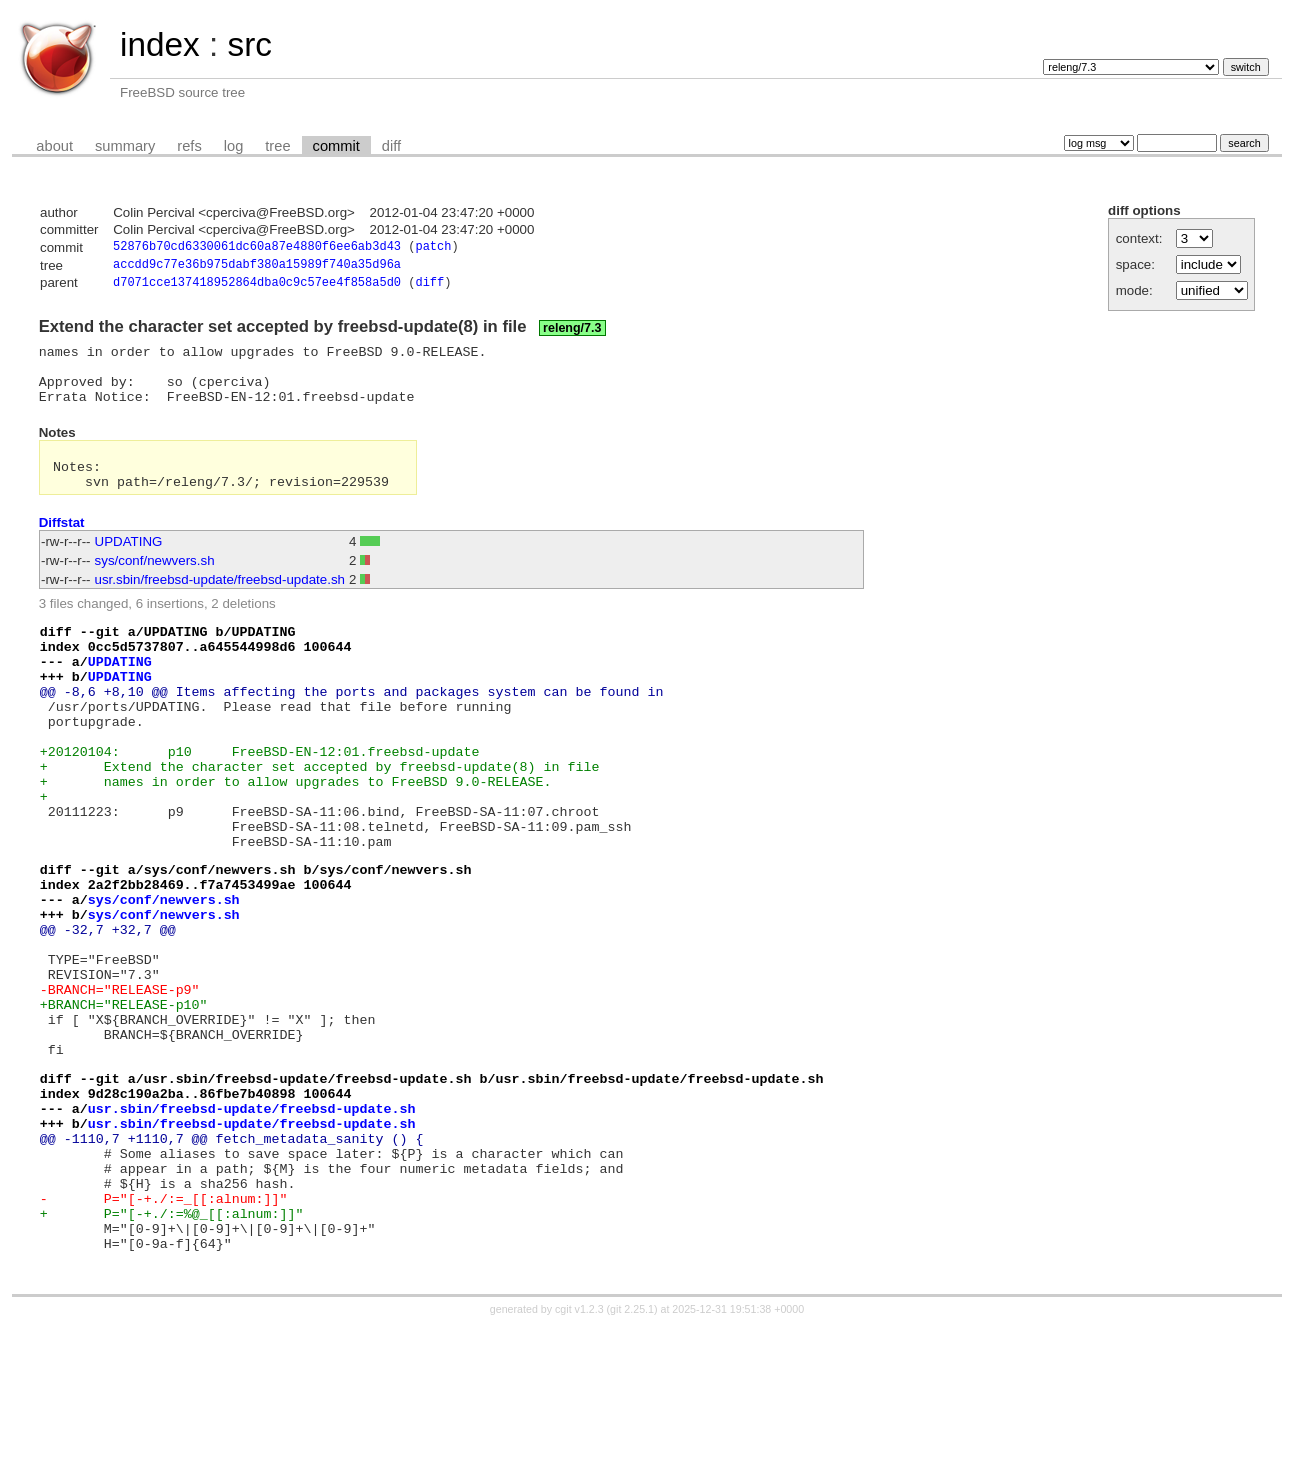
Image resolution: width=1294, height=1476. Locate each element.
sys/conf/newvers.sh (155, 586)
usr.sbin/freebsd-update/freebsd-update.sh (220, 605)
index (160, 44)
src (249, 44)
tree (277, 146)
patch (433, 248)
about (54, 146)
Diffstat (62, 548)
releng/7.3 (572, 333)
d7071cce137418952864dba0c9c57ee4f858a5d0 (257, 287)
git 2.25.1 (632, 1458)
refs (189, 146)
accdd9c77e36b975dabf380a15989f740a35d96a (257, 267)
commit (336, 146)
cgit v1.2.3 (579, 1458)
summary (125, 146)
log (234, 146)
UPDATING (129, 567)
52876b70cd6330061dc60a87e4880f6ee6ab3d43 (257, 248)
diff (391, 146)
